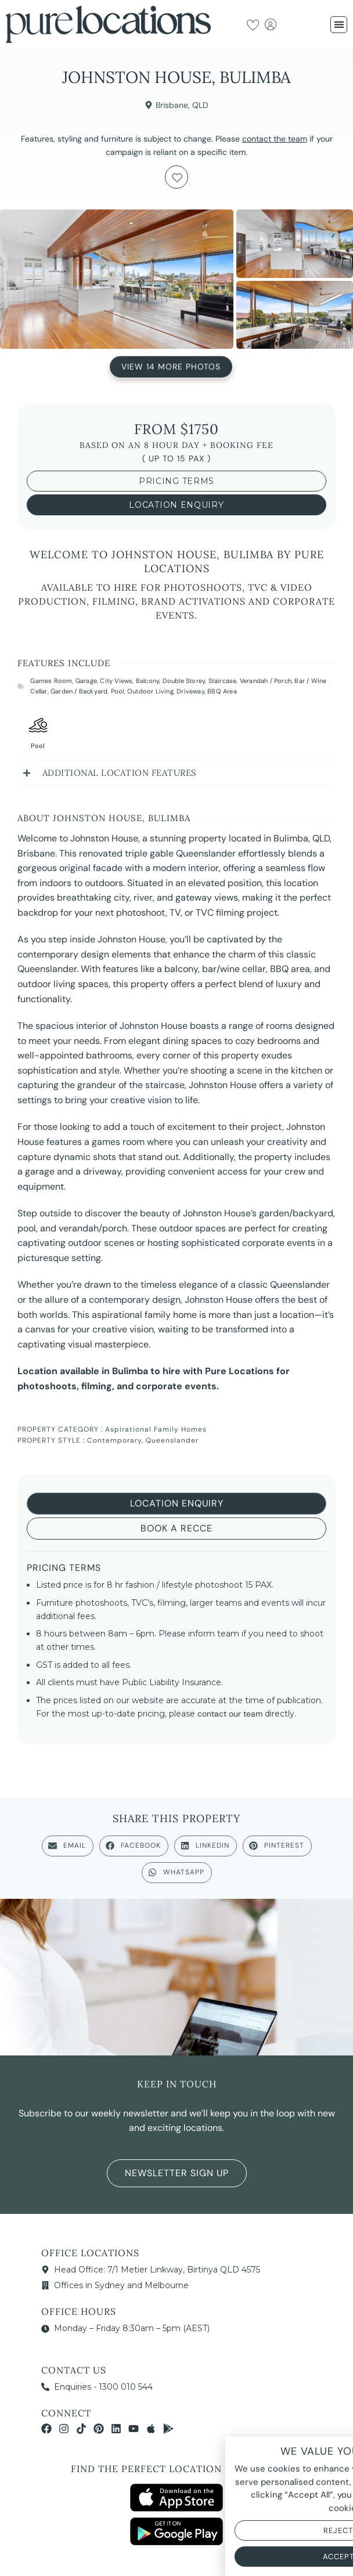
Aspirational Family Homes (156, 1429)
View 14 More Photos (171, 367)
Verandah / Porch (265, 681)
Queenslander (172, 1440)
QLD (200, 105)
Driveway (190, 691)
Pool (117, 691)
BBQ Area (222, 691)
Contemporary (114, 1440)
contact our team (229, 1713)
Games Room (51, 681)
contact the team (274, 138)
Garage (86, 681)
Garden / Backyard (79, 691)
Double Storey (184, 681)
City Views (116, 681)
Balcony (147, 681)
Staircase (222, 681)
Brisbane (172, 105)
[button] (338, 24)
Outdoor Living (150, 691)
